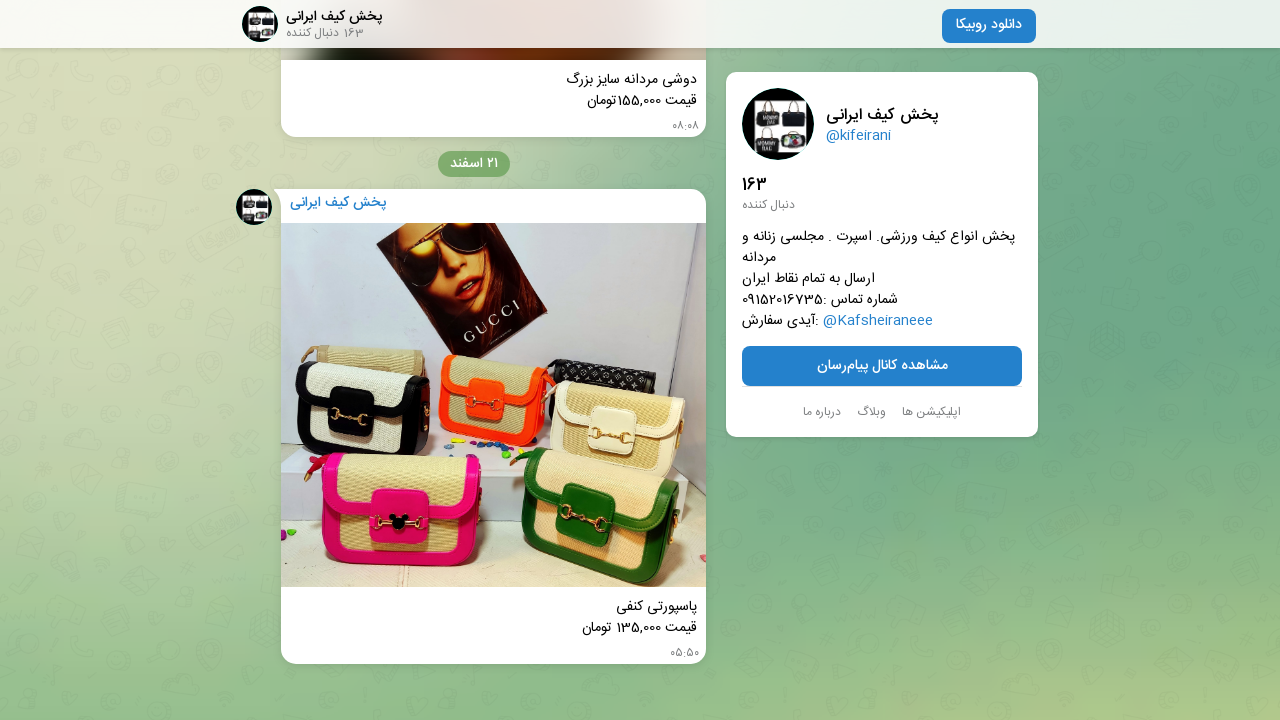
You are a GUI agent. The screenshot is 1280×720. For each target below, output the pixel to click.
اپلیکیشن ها (931, 412)
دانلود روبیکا (989, 25)
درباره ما (822, 412)
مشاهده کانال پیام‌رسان (882, 366)
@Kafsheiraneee (878, 321)
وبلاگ (871, 412)
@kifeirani (858, 136)
